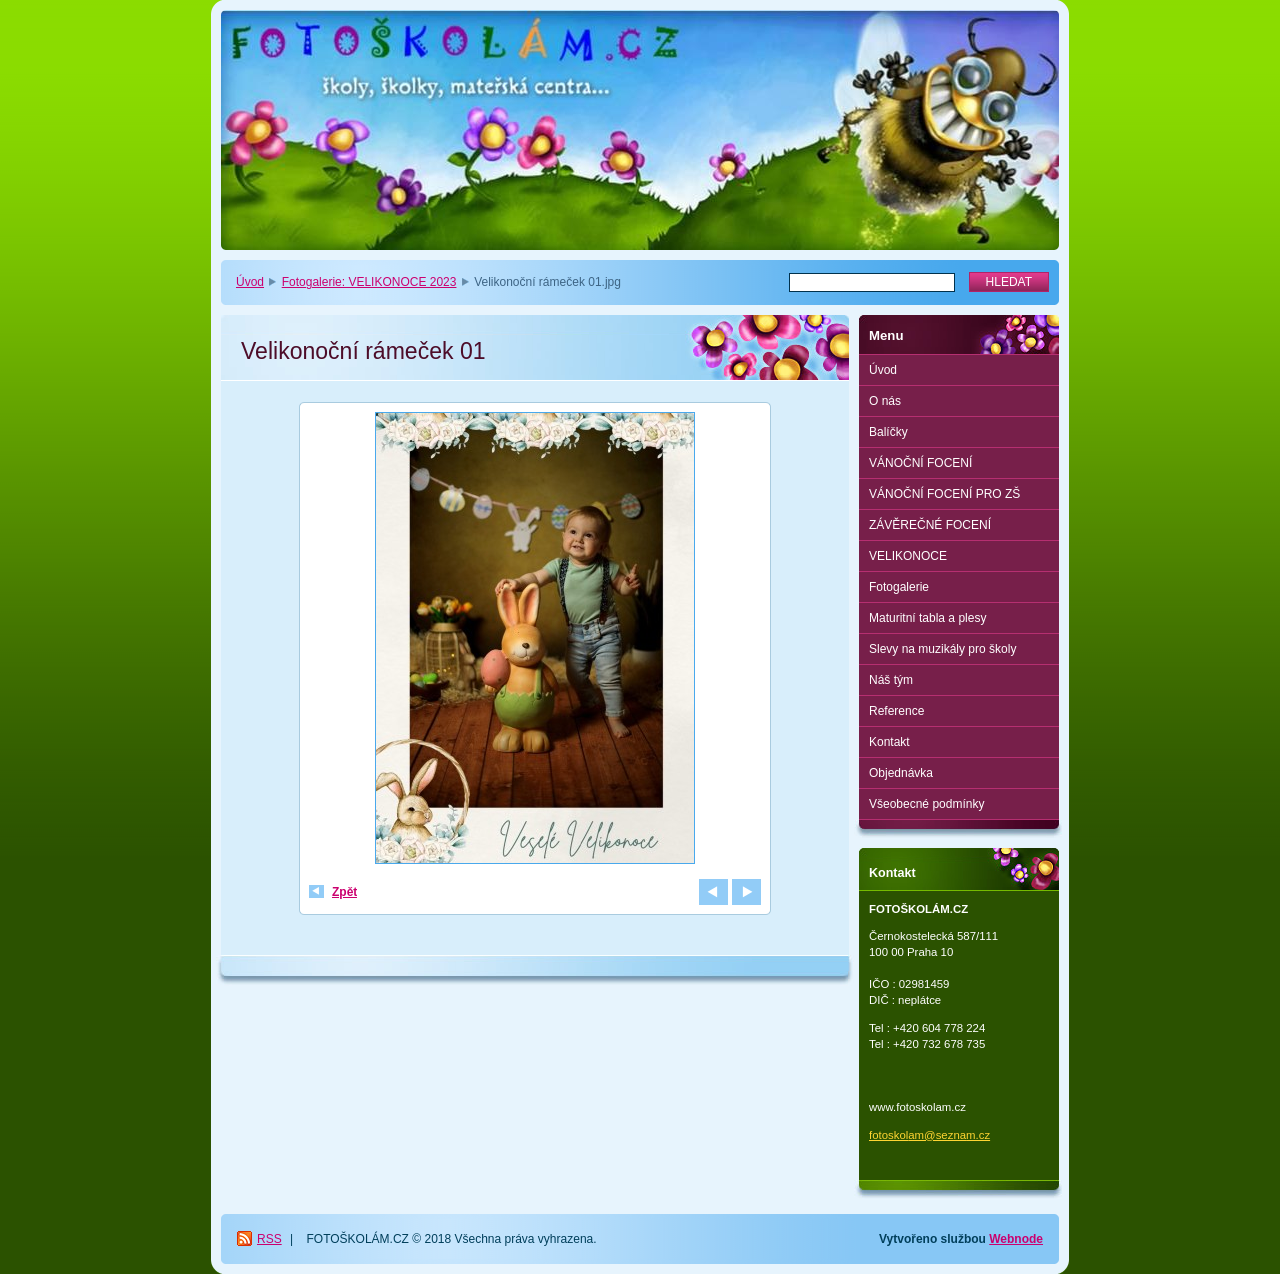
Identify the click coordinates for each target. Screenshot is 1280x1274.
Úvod (250, 282)
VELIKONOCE (908, 556)
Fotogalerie (899, 587)
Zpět (344, 892)
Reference (896, 711)
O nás (885, 401)
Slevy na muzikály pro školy (942, 649)
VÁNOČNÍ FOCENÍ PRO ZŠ (944, 494)
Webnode (1016, 1239)
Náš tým (891, 680)
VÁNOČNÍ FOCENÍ (920, 463)
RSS (269, 1239)
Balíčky (888, 432)
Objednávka (901, 773)
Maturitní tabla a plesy (927, 618)
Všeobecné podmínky (926, 804)
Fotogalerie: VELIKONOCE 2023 (369, 282)
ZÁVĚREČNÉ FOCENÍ (930, 525)
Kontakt (889, 742)
